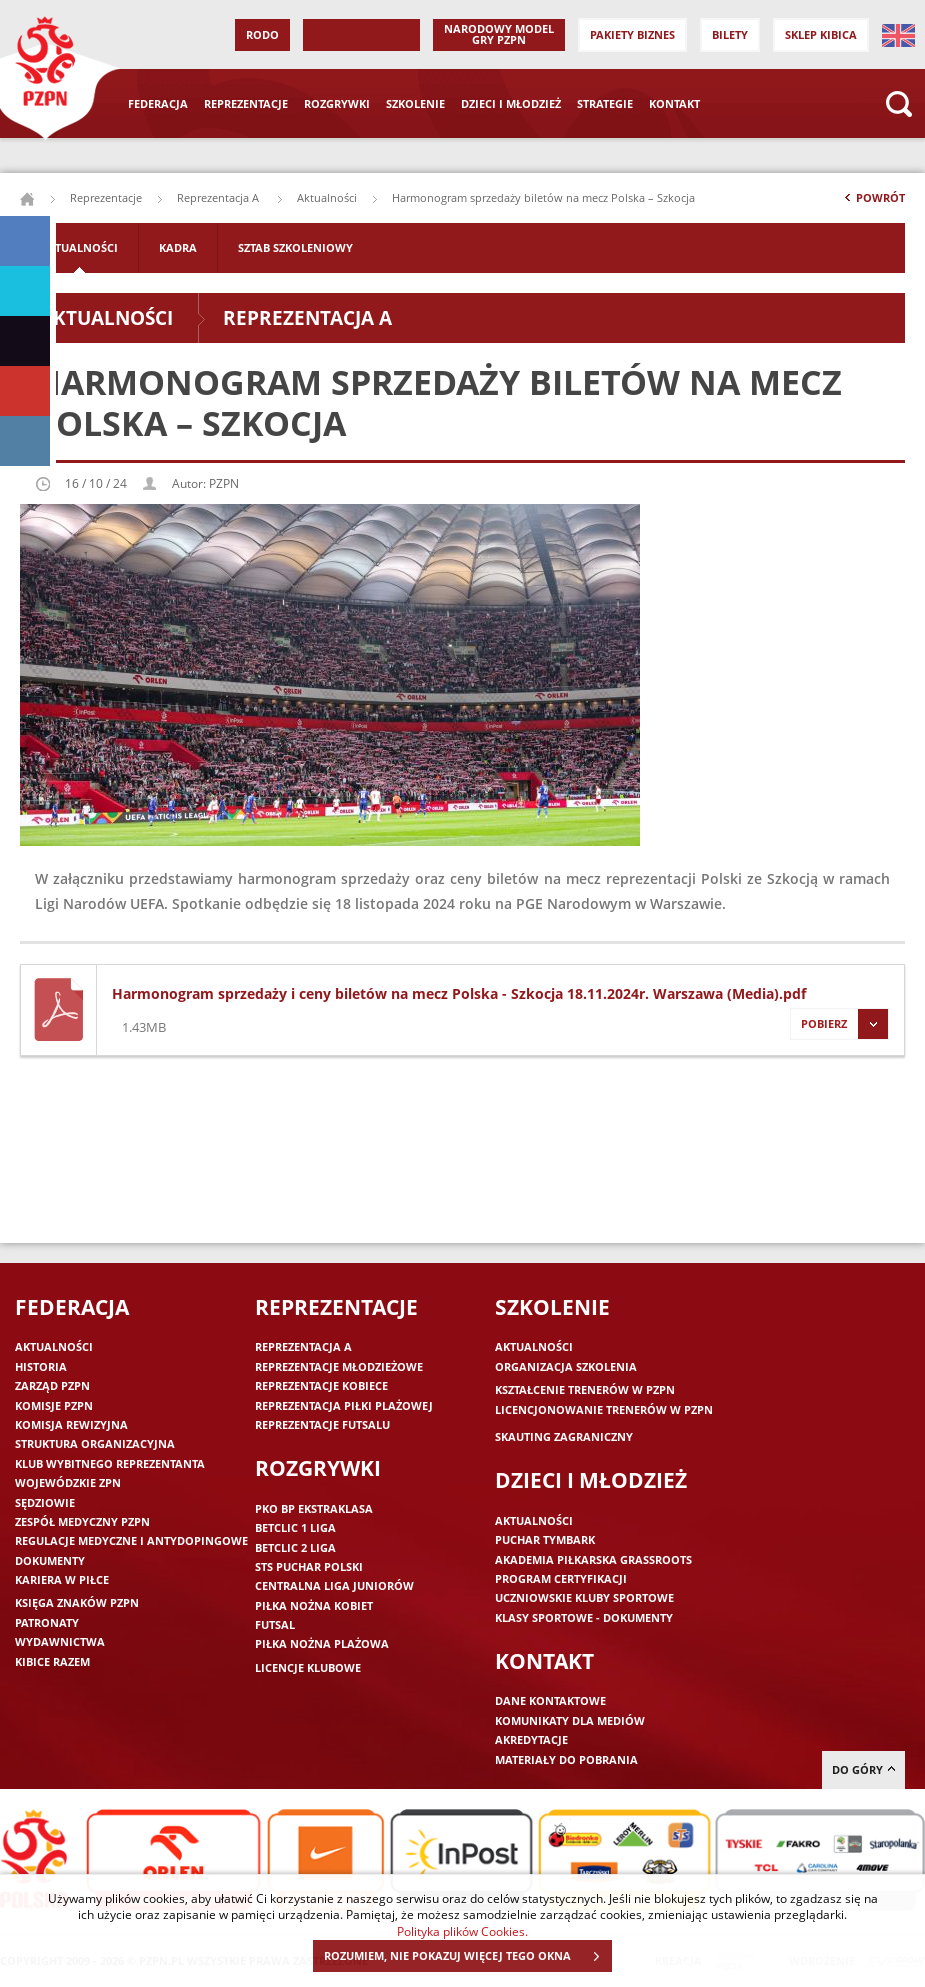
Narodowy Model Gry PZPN (499, 34)
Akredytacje (531, 1739)
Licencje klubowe (308, 1667)
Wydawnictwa (60, 1641)
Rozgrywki (337, 103)
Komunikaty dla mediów (570, 1720)
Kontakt (674, 103)
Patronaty (47, 1622)
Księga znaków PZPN (77, 1602)
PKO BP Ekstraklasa (314, 1508)
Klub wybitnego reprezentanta (110, 1463)
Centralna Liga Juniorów (334, 1585)
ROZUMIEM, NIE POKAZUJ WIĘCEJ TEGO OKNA (467, 1956)
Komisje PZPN (54, 1405)
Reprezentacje (246, 103)
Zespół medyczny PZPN (82, 1521)
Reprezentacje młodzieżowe (339, 1366)
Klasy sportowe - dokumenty (584, 1617)
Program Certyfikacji (561, 1578)
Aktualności (327, 197)
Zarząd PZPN (52, 1385)
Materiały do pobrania (566, 1759)
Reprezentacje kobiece (321, 1385)
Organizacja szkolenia (566, 1366)
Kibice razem (52, 1661)
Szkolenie (415, 103)
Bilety (730, 34)
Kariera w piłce (62, 1579)
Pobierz (839, 1024)
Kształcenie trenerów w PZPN (585, 1389)
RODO (262, 34)
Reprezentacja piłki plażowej (344, 1405)
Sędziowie (45, 1502)
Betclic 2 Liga (295, 1547)
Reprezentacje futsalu (322, 1424)
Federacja (158, 103)
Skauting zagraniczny (564, 1436)
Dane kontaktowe (550, 1700)
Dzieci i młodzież (511, 103)
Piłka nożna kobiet (314, 1605)
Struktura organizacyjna (95, 1443)
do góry (863, 1769)
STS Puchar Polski (309, 1566)
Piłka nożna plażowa (322, 1643)
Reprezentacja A (219, 197)
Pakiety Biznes (632, 34)
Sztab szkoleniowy (295, 247)
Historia (41, 1366)
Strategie (605, 103)
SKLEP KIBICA (821, 34)
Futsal (275, 1624)
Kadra (178, 247)
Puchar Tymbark (545, 1539)
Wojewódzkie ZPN (68, 1482)
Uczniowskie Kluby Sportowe (584, 1597)
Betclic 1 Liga (295, 1527)
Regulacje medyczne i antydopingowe (131, 1540)
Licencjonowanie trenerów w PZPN (604, 1409)
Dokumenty (50, 1560)
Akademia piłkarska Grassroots (593, 1559)
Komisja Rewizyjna (71, 1424)
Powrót (873, 202)
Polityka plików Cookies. (462, 1931)
